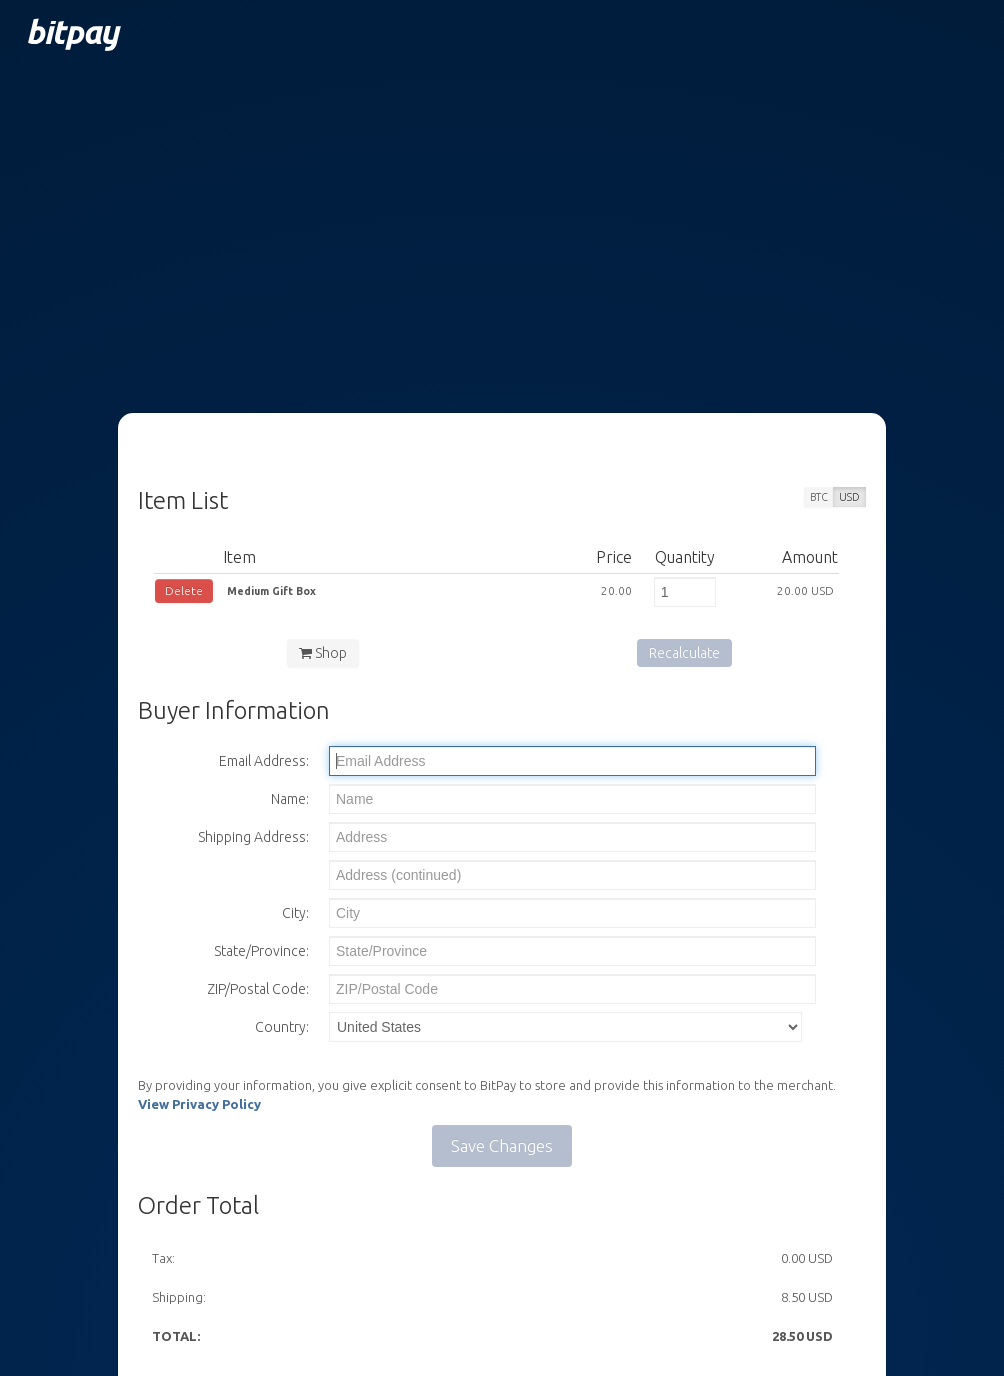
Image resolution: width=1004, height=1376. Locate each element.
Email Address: (264, 761)
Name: (290, 799)
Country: (282, 1027)
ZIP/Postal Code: (258, 989)
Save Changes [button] (502, 1145)
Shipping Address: (253, 837)
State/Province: (261, 951)
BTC (819, 497)
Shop (323, 653)
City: (295, 913)
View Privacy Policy (199, 1104)
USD (849, 497)
